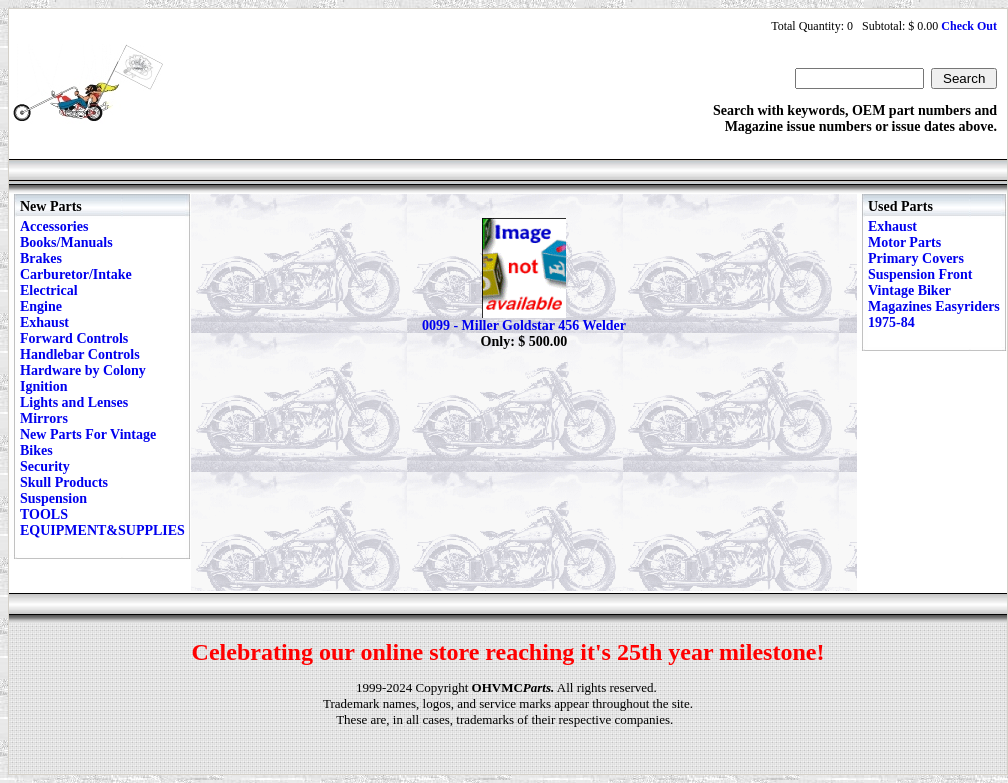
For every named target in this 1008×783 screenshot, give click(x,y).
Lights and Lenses (74, 402)
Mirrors (44, 418)
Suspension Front (920, 274)
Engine (41, 306)
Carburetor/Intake (76, 274)
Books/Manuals (66, 242)
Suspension (53, 498)
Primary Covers (916, 258)
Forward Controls (74, 338)
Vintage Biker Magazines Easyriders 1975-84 (934, 306)
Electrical (49, 290)
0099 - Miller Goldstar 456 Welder (524, 325)
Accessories (54, 226)
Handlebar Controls (80, 354)
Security (45, 466)
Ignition (43, 386)
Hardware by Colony (83, 370)
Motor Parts (904, 242)
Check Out (969, 26)
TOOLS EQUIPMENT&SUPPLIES (102, 522)
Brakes (41, 258)
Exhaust (44, 322)
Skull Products (64, 482)
